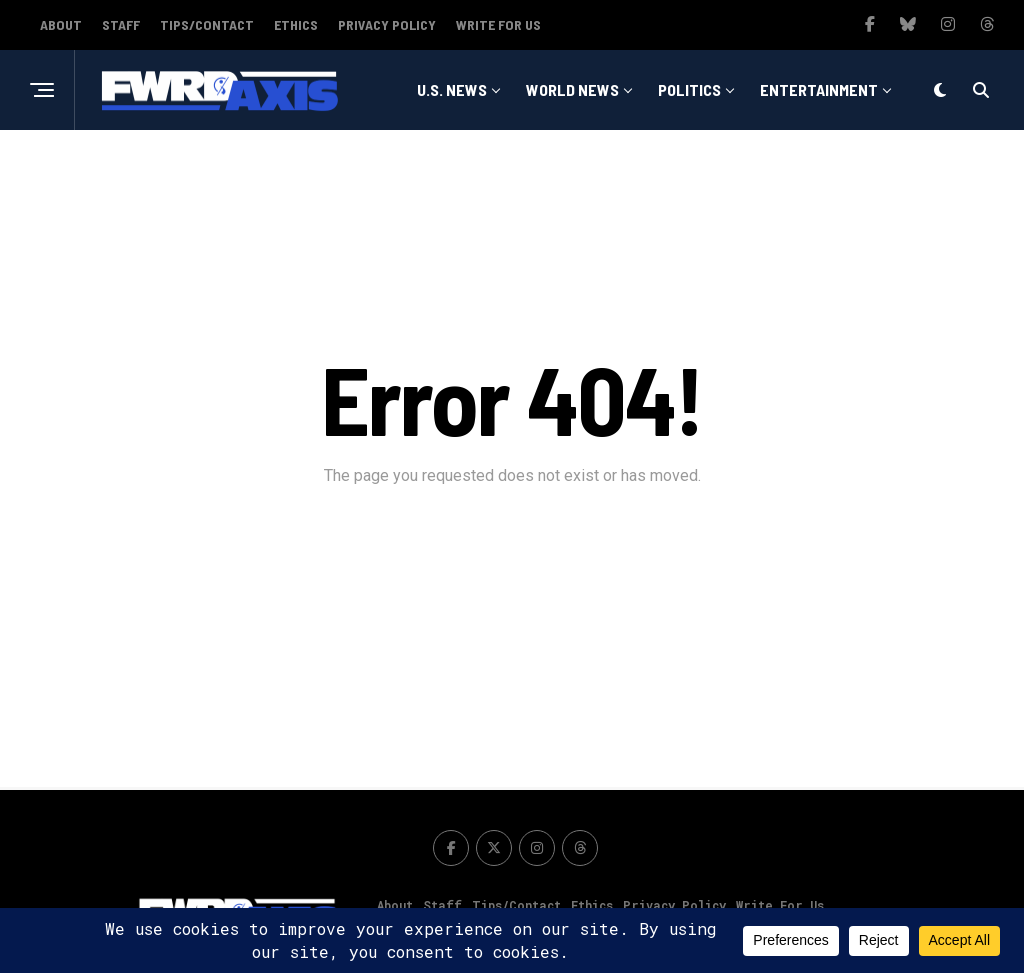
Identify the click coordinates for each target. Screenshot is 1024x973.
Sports (609, 171)
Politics (689, 89)
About (61, 24)
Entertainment (819, 89)
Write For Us (498, 24)
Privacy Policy (387, 24)
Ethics (296, 24)
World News (572, 89)
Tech (694, 171)
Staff (121, 24)
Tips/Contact (207, 24)
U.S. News (452, 89)
